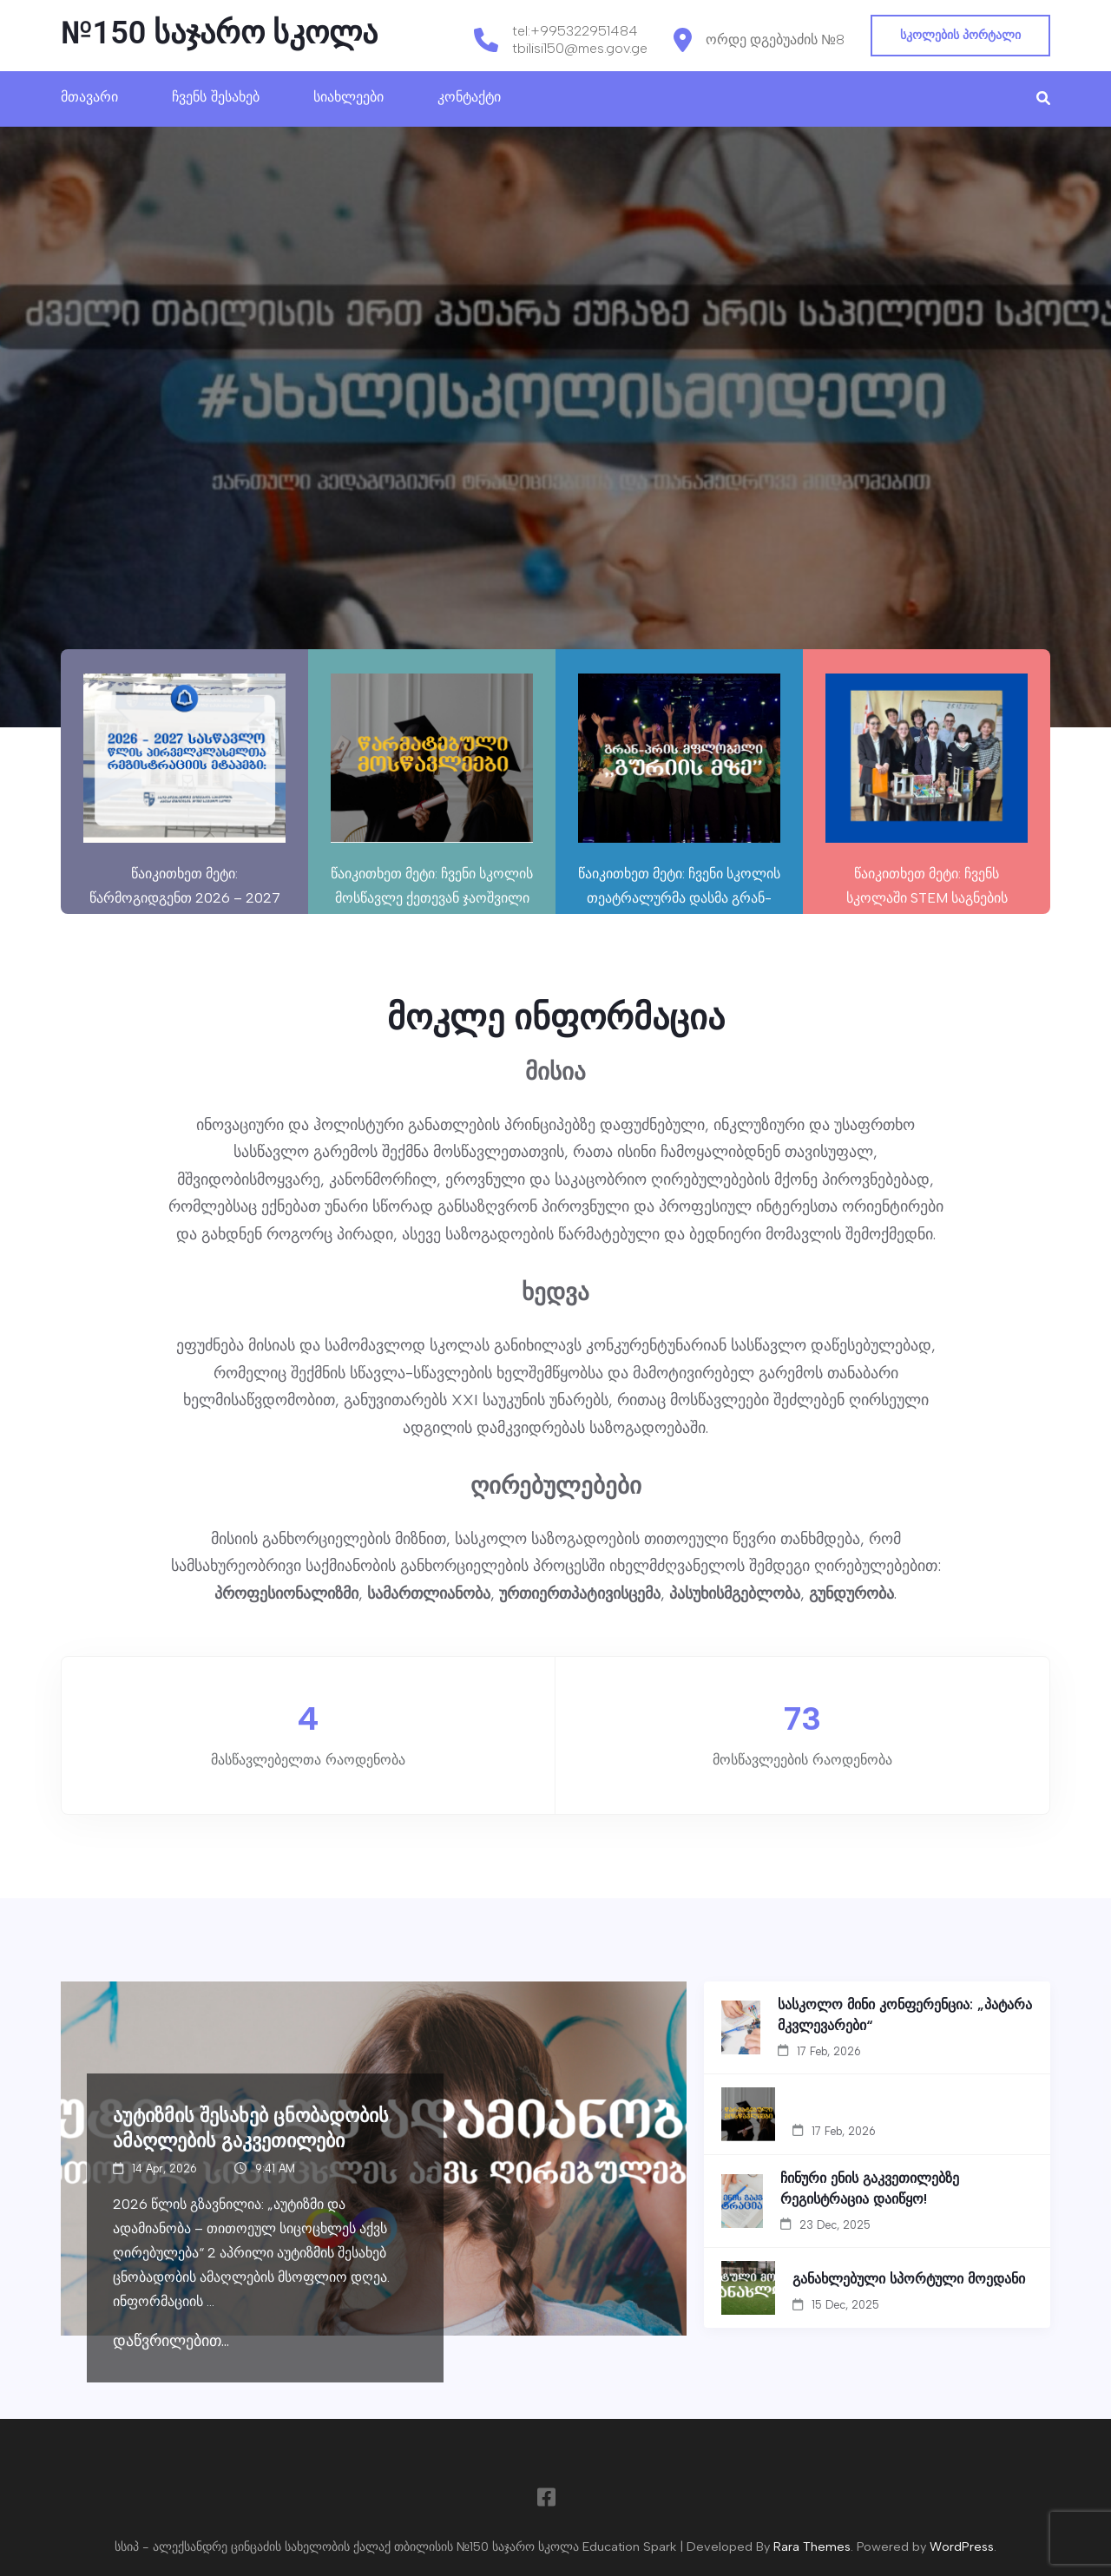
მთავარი (89, 97)
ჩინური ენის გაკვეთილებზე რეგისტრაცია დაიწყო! (869, 2188)
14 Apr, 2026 (164, 2168)
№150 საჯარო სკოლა (219, 33)
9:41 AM (275, 2168)
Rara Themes (812, 2546)
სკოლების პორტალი (960, 35)
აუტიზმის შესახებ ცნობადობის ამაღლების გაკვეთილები (251, 2128)
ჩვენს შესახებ (216, 97)
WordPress (962, 2546)
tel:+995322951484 (575, 31)
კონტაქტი (469, 97)
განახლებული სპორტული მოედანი (908, 2278)
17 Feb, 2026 (829, 2051)
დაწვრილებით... (171, 2340)
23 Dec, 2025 (835, 2224)
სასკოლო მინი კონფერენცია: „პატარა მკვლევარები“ (905, 2014)
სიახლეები (348, 97)
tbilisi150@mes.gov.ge (580, 48)
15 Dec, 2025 (845, 2304)
